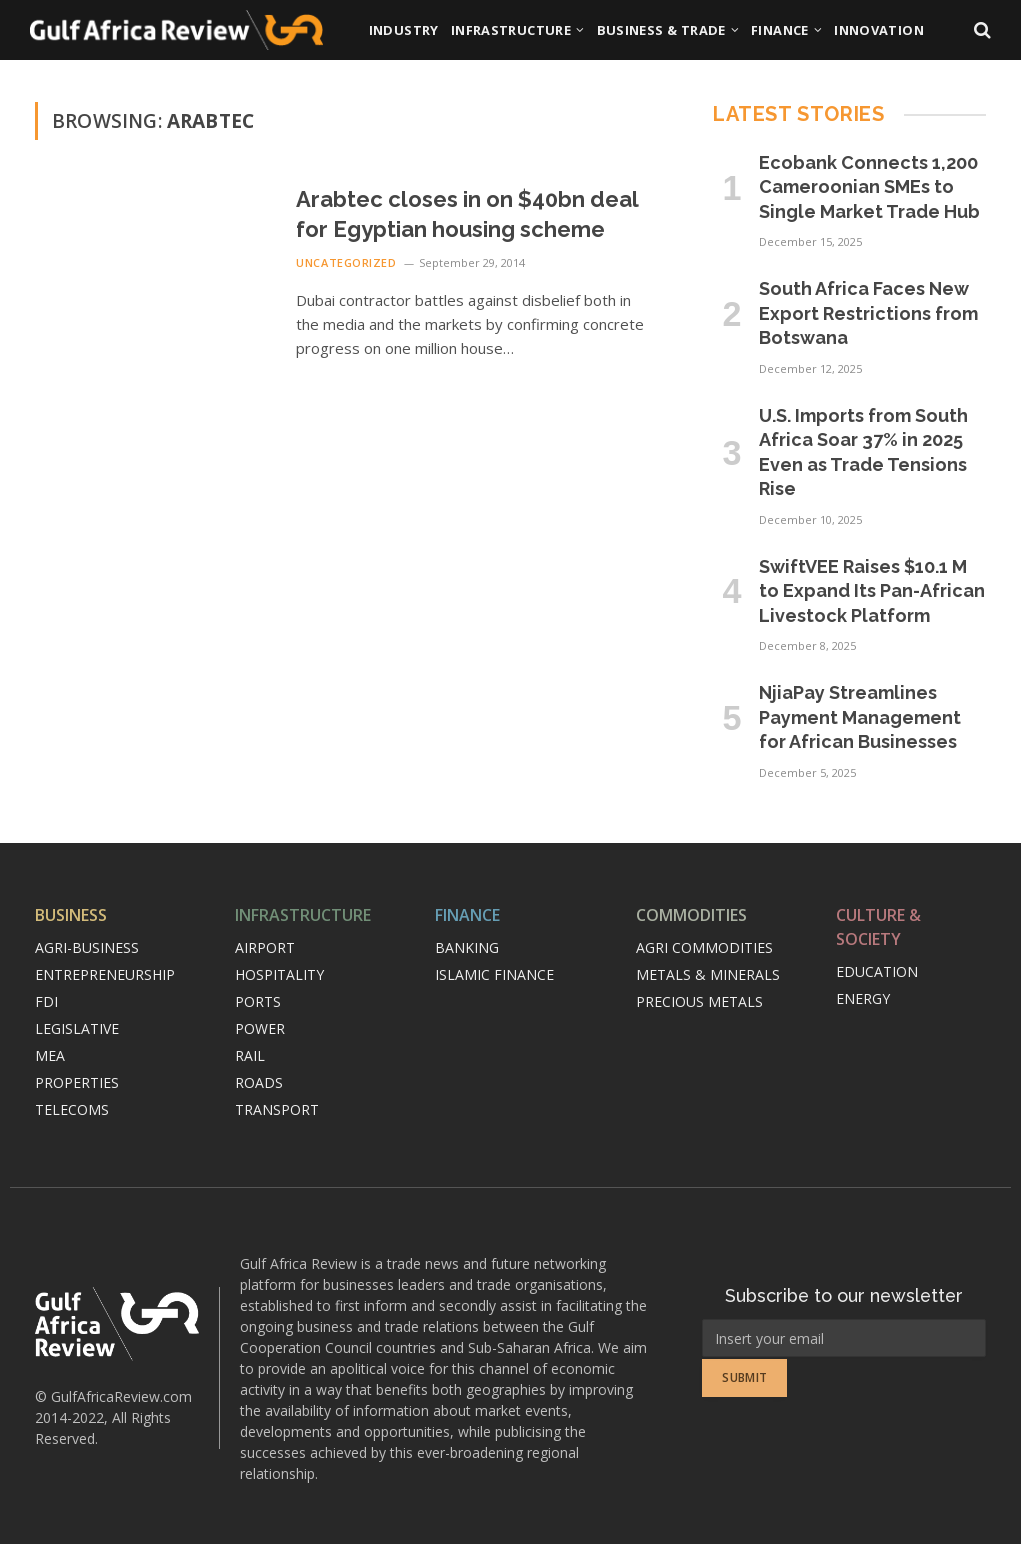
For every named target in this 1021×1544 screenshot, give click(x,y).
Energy (863, 998)
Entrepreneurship (105, 974)
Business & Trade (661, 30)
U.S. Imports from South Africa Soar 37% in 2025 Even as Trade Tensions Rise (863, 452)
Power (260, 1028)
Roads (259, 1082)
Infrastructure (511, 30)
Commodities (691, 915)
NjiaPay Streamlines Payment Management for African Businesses (860, 717)
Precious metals (699, 1001)
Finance (780, 30)
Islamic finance (494, 974)
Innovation (879, 30)
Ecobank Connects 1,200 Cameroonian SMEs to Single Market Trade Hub (869, 187)
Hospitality (279, 974)
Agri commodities (704, 947)
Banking (467, 947)
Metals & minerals (708, 974)
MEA (50, 1055)
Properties (77, 1082)
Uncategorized (346, 262)
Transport (277, 1109)
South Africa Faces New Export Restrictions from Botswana (868, 313)
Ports (258, 1001)
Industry (404, 30)
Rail (250, 1055)
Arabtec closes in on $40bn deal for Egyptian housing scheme (467, 214)
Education (877, 971)
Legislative (77, 1028)
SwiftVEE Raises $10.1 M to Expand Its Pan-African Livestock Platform (872, 591)
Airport (265, 947)
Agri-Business (87, 947)
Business (71, 915)
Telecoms (72, 1109)
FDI (46, 1001)
